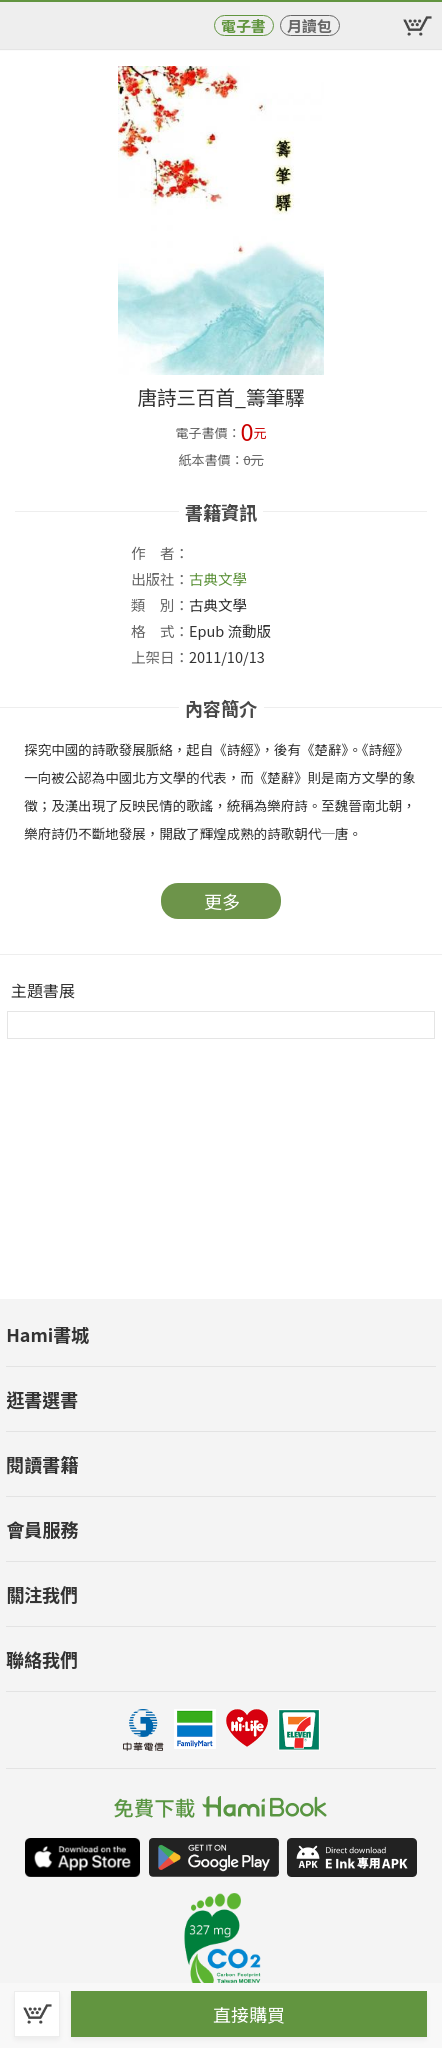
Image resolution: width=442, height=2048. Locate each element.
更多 (222, 901)
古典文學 (218, 578)
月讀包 (309, 25)
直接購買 (249, 2014)
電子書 (243, 25)
